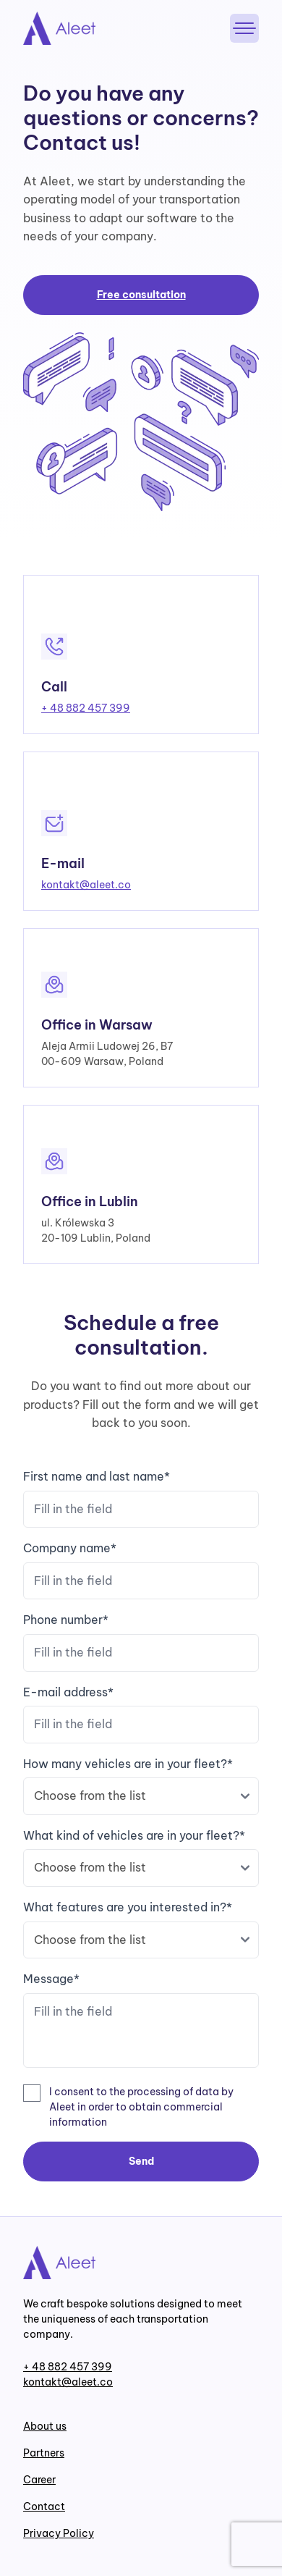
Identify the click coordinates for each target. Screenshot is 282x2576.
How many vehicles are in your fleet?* (141, 1785)
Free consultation (141, 294)
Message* (141, 2022)
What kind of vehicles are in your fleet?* (141, 1857)
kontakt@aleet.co (86, 884)
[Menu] (244, 28)
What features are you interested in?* (141, 1929)
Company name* (141, 1570)
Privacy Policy (58, 2533)
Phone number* (141, 1641)
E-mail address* (141, 1714)
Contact (44, 2506)
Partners (43, 2452)
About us (45, 2426)
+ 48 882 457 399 (85, 708)
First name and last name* (141, 1498)
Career (39, 2479)
